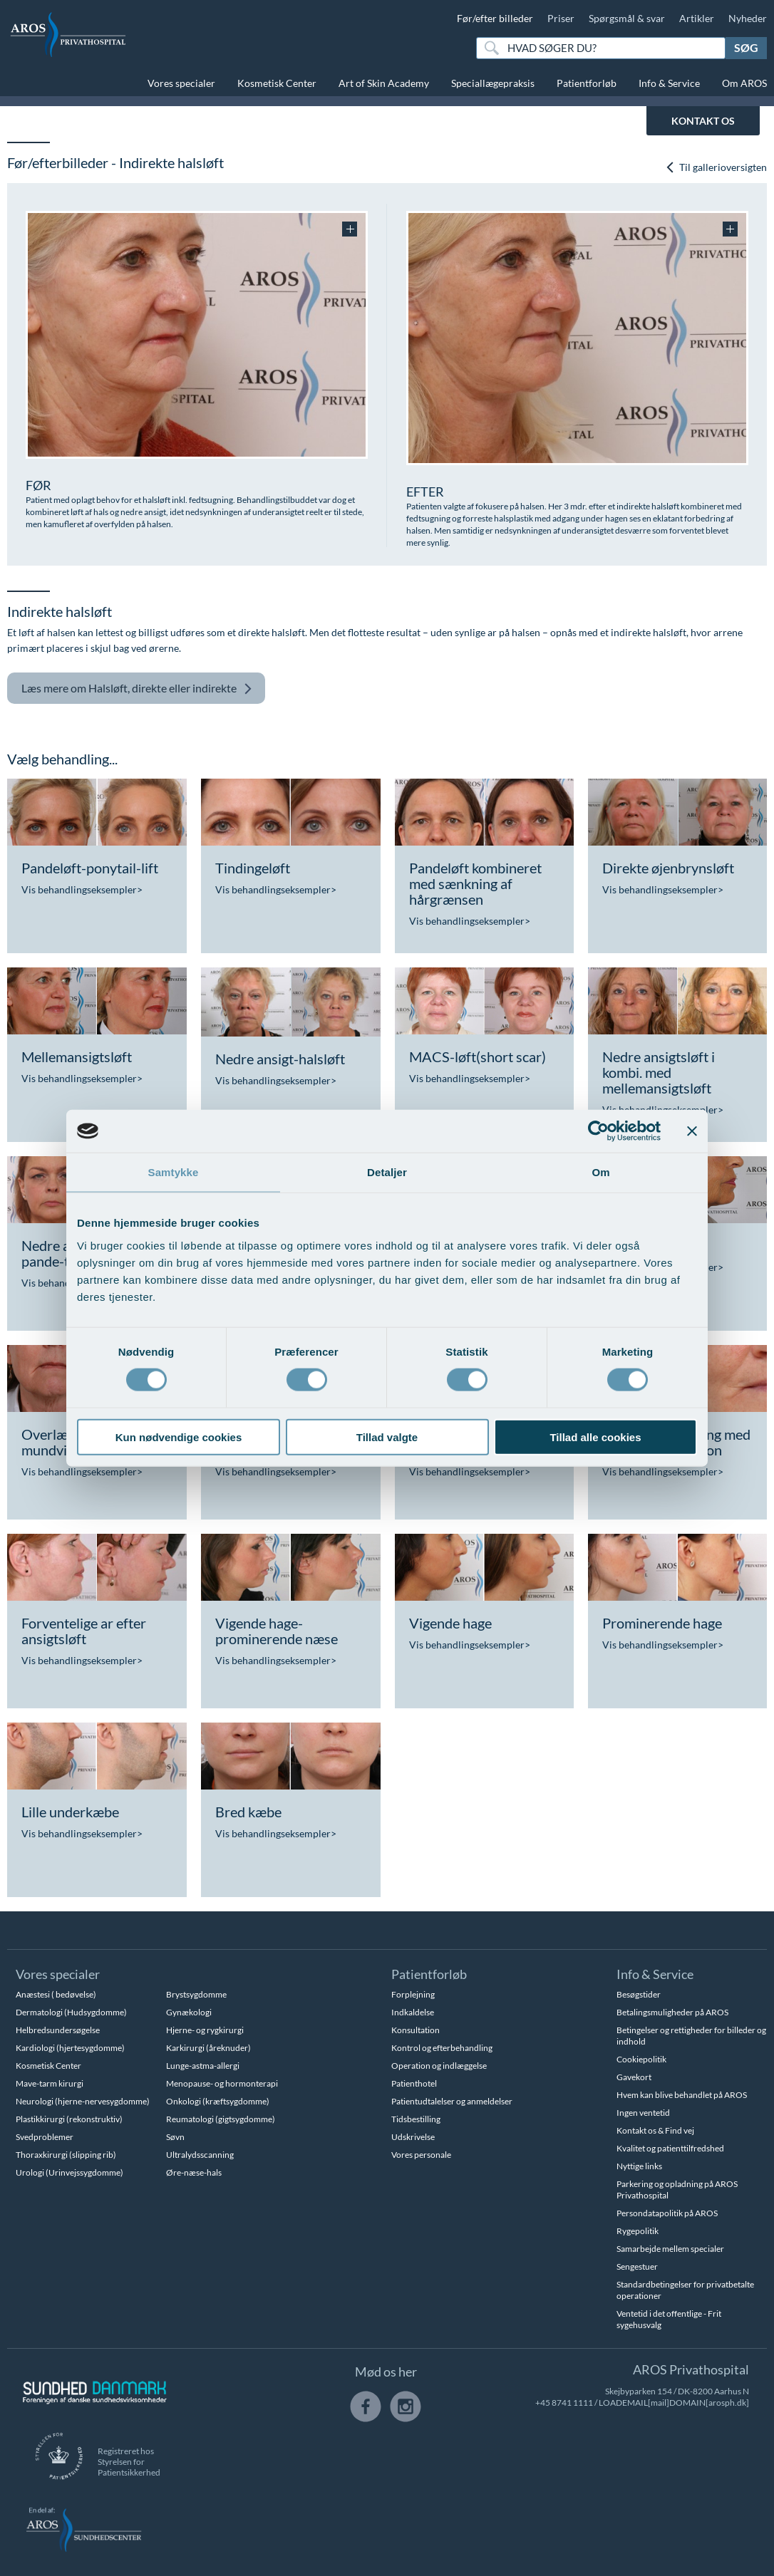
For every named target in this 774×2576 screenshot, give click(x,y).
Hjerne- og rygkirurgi (205, 2030)
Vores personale (421, 2154)
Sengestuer (637, 2266)
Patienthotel (414, 2083)
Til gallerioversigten (716, 167)
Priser (560, 18)
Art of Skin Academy (384, 83)
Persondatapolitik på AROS (667, 2213)
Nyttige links (639, 2166)
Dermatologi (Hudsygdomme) (71, 2012)
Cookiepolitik (641, 2059)
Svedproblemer (44, 2136)
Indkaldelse (412, 2012)
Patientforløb (586, 83)
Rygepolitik (637, 2231)
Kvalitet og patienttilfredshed (670, 2148)
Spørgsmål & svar (627, 18)
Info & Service (669, 83)
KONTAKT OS (703, 121)
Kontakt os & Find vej (655, 2130)
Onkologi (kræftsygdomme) (217, 2101)
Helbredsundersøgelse (58, 2030)
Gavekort (633, 2077)
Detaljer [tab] (387, 1172)
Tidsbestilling (415, 2119)
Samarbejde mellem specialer (670, 2248)
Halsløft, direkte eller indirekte (136, 688)
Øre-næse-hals (194, 2172)
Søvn (175, 2136)
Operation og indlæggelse (439, 2065)
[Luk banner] (692, 1131)
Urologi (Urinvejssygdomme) (69, 2172)
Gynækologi (189, 2012)
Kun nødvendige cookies (178, 1436)
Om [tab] (600, 1172)
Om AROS (744, 83)
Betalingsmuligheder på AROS (672, 2012)
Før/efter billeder (495, 18)
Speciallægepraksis (493, 83)
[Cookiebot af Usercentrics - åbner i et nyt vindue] (598, 1131)
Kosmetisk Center (276, 83)
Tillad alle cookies (595, 1436)
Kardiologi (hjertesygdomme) (70, 2047)
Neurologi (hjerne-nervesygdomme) (83, 2101)
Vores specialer (181, 83)
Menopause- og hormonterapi (222, 2083)
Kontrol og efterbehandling (441, 2047)
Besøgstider (638, 1994)
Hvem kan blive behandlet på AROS (681, 2094)
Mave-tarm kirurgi (49, 2083)
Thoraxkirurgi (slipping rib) (66, 2154)
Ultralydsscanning (200, 2154)
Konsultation (415, 2030)
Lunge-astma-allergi (202, 2065)
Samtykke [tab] (173, 1172)
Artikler (696, 18)
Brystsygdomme (196, 1994)
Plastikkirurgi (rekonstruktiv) (69, 2119)
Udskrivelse (413, 2136)
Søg (746, 47)
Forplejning (413, 1994)
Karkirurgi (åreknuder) (208, 2047)
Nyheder (747, 18)
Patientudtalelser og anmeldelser (451, 2101)
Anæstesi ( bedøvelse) (56, 1994)
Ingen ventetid (643, 2112)
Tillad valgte (387, 1436)
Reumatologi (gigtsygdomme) (220, 2119)
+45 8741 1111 (564, 2402)
